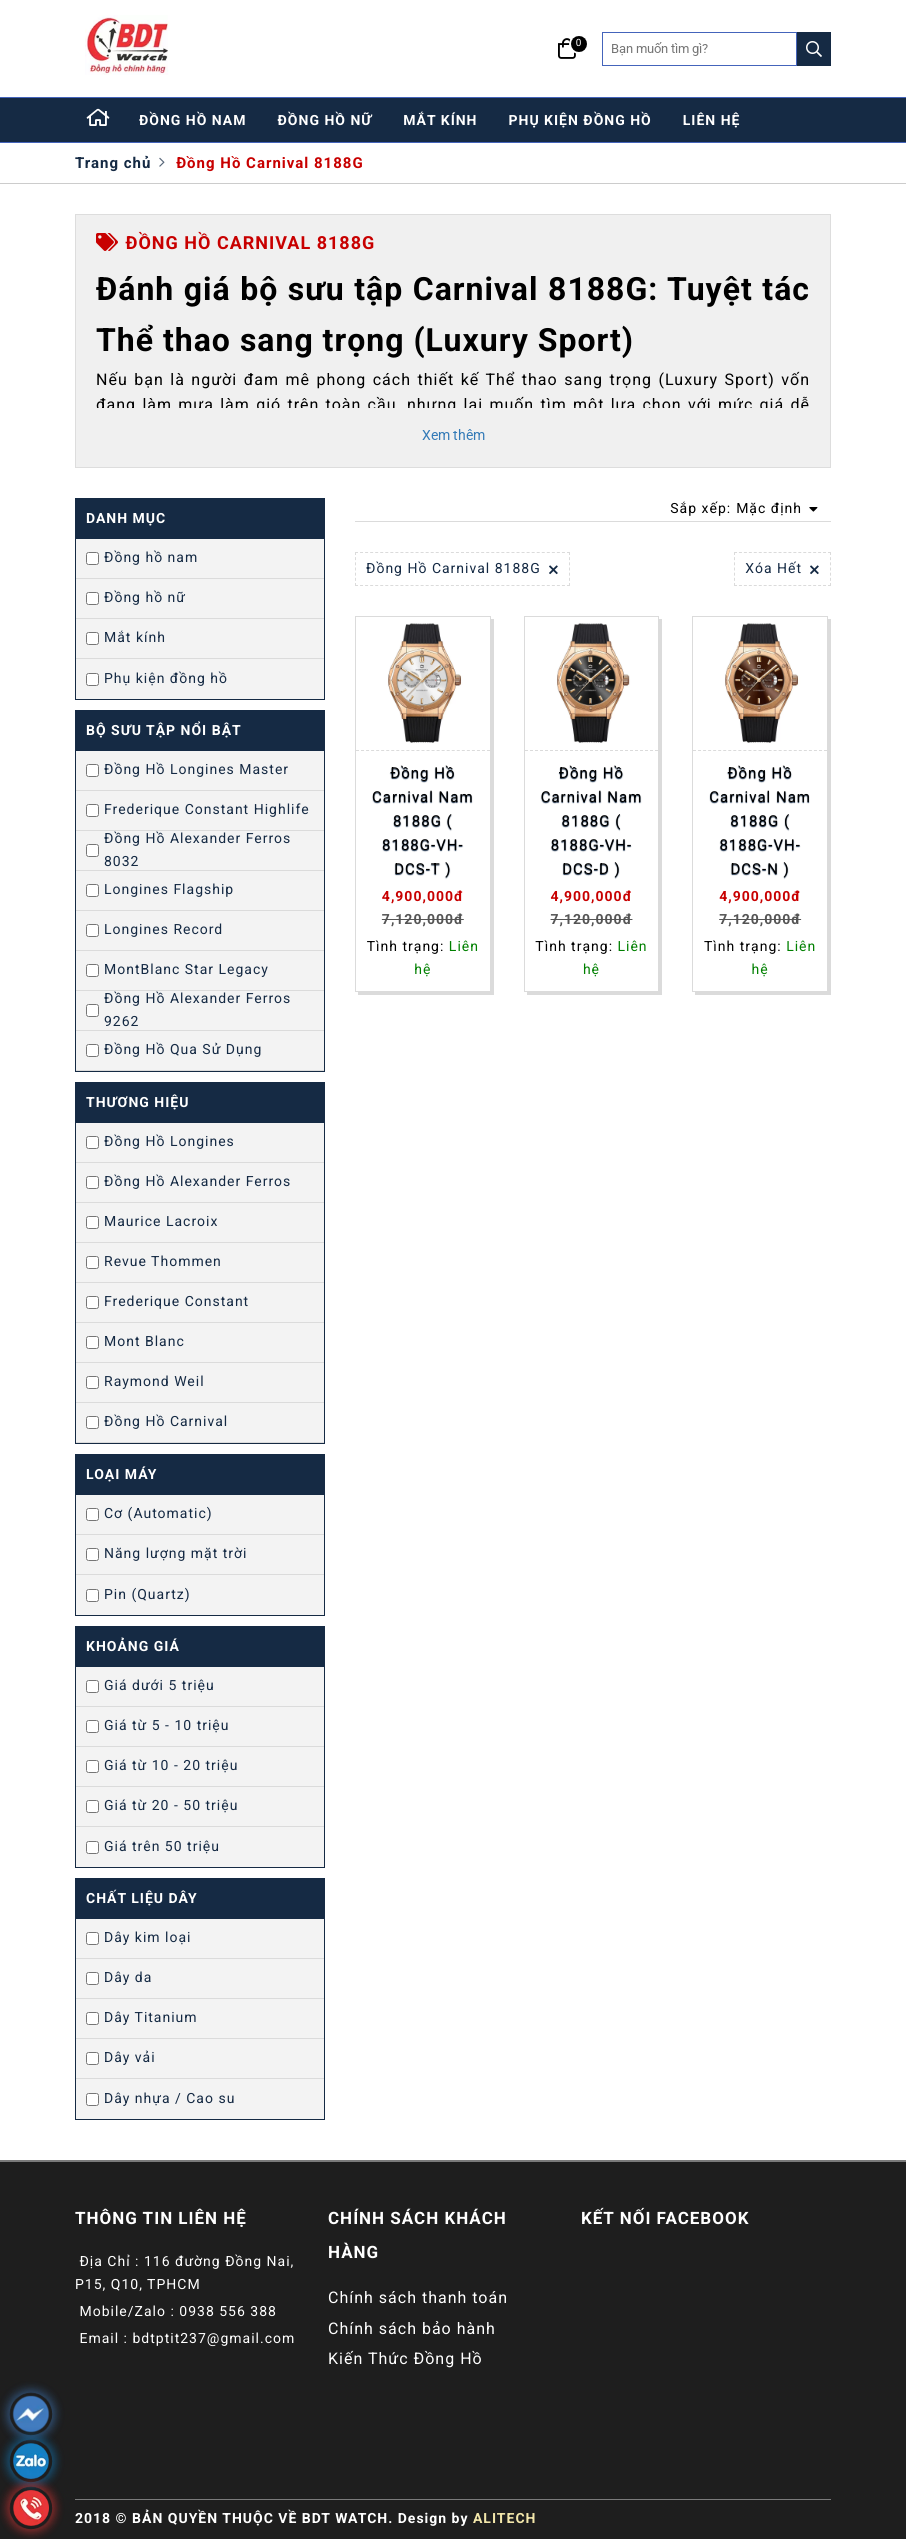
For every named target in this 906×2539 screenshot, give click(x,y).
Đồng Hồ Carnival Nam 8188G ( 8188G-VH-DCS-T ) (423, 821)
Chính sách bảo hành (412, 2328)
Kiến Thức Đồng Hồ (405, 2358)
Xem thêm (453, 435)
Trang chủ (113, 163)
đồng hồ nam (193, 121)
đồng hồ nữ (325, 121)
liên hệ (712, 121)
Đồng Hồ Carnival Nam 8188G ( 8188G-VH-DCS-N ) (760, 821)
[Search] (814, 49)
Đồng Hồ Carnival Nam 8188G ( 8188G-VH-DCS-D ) (592, 821)
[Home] (99, 120)
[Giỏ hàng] (567, 49)
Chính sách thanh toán (418, 2297)
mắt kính (440, 121)
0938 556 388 (228, 2312)
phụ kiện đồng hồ (580, 121)
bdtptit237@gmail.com (213, 2339)
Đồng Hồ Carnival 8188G (270, 163)
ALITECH (504, 2519)
